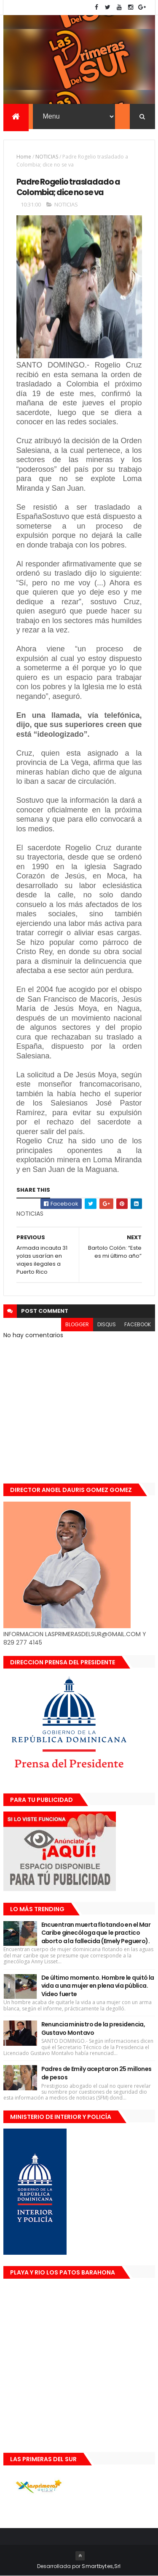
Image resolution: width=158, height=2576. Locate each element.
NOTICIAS (46, 157)
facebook (137, 1324)
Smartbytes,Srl (101, 2566)
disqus (106, 1324)
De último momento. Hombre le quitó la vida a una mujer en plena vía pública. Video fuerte (97, 1985)
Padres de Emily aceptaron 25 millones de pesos (96, 2073)
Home (23, 157)
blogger (77, 1324)
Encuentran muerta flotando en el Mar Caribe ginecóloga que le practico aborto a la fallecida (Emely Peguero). (96, 1932)
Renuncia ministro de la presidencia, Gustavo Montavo (93, 2029)
